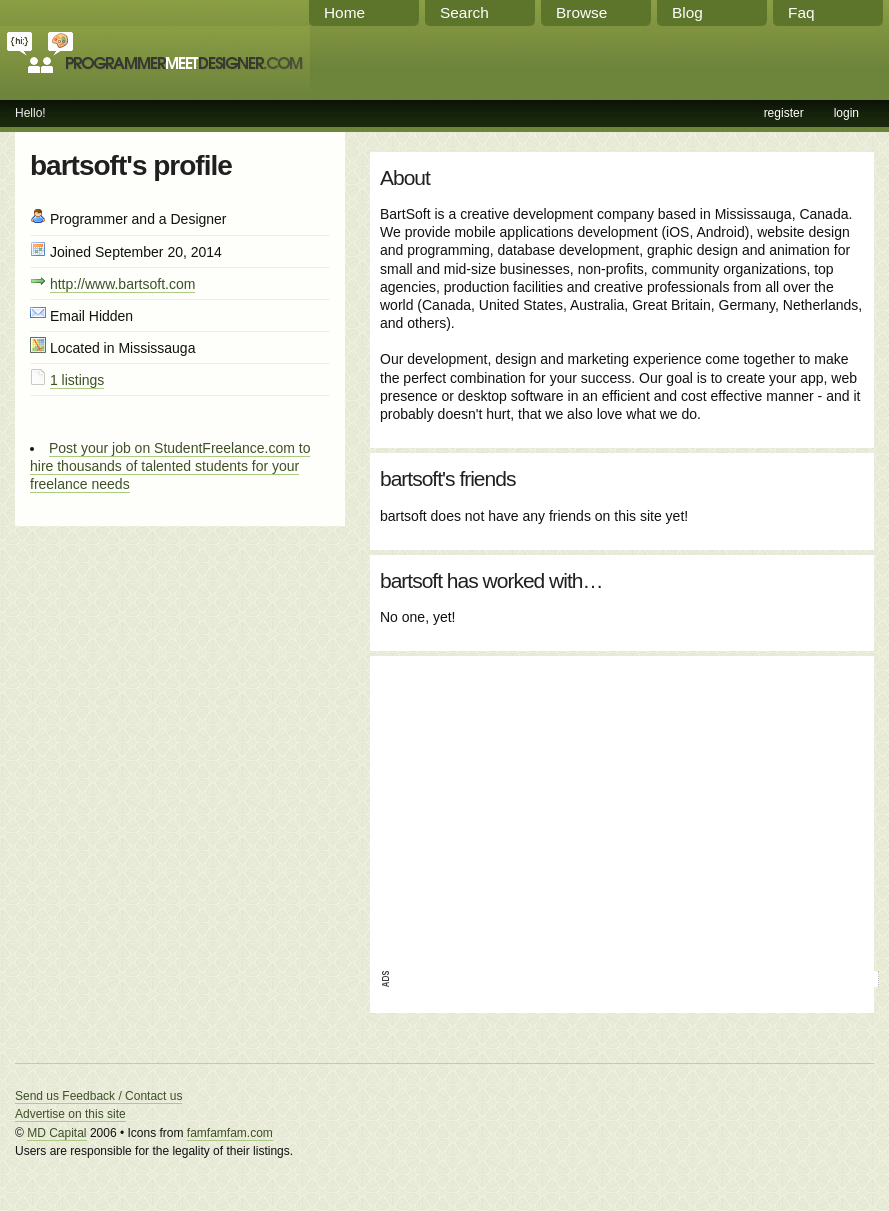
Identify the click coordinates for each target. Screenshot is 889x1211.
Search (464, 12)
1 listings (77, 380)
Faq (801, 12)
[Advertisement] (598, 806)
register (784, 113)
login (846, 113)
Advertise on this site (70, 1114)
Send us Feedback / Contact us (98, 1096)
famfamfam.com (230, 1133)
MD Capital (56, 1133)
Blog (687, 12)
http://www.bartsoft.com (123, 284)
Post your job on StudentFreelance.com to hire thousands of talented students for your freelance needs (170, 466)
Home (344, 12)
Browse (581, 12)
